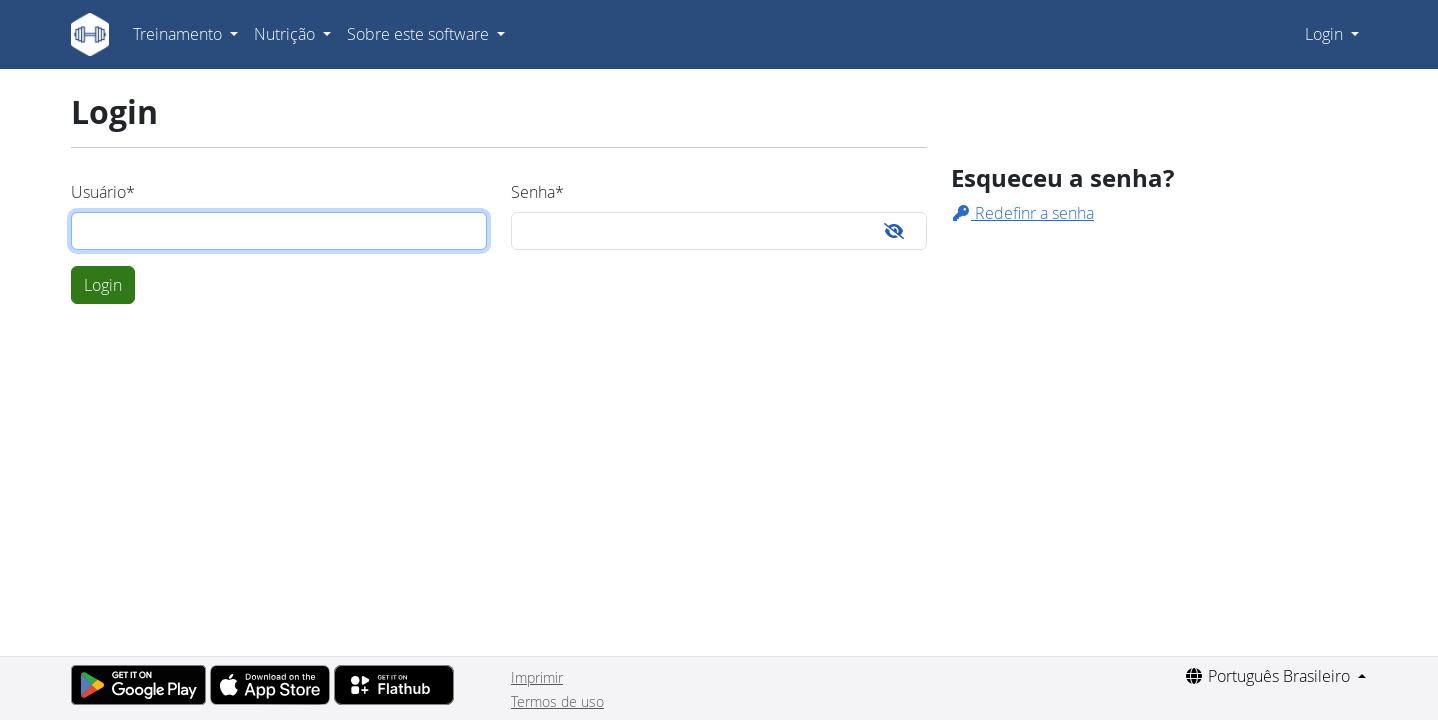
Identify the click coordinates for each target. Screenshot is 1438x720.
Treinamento (179, 34)
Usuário (103, 192)
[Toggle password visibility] (894, 231)
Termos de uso (557, 701)
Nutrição (286, 34)
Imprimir (537, 677)
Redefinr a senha (1022, 213)
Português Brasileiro (1269, 676)
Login (1326, 34)
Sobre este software (420, 34)
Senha (537, 192)
